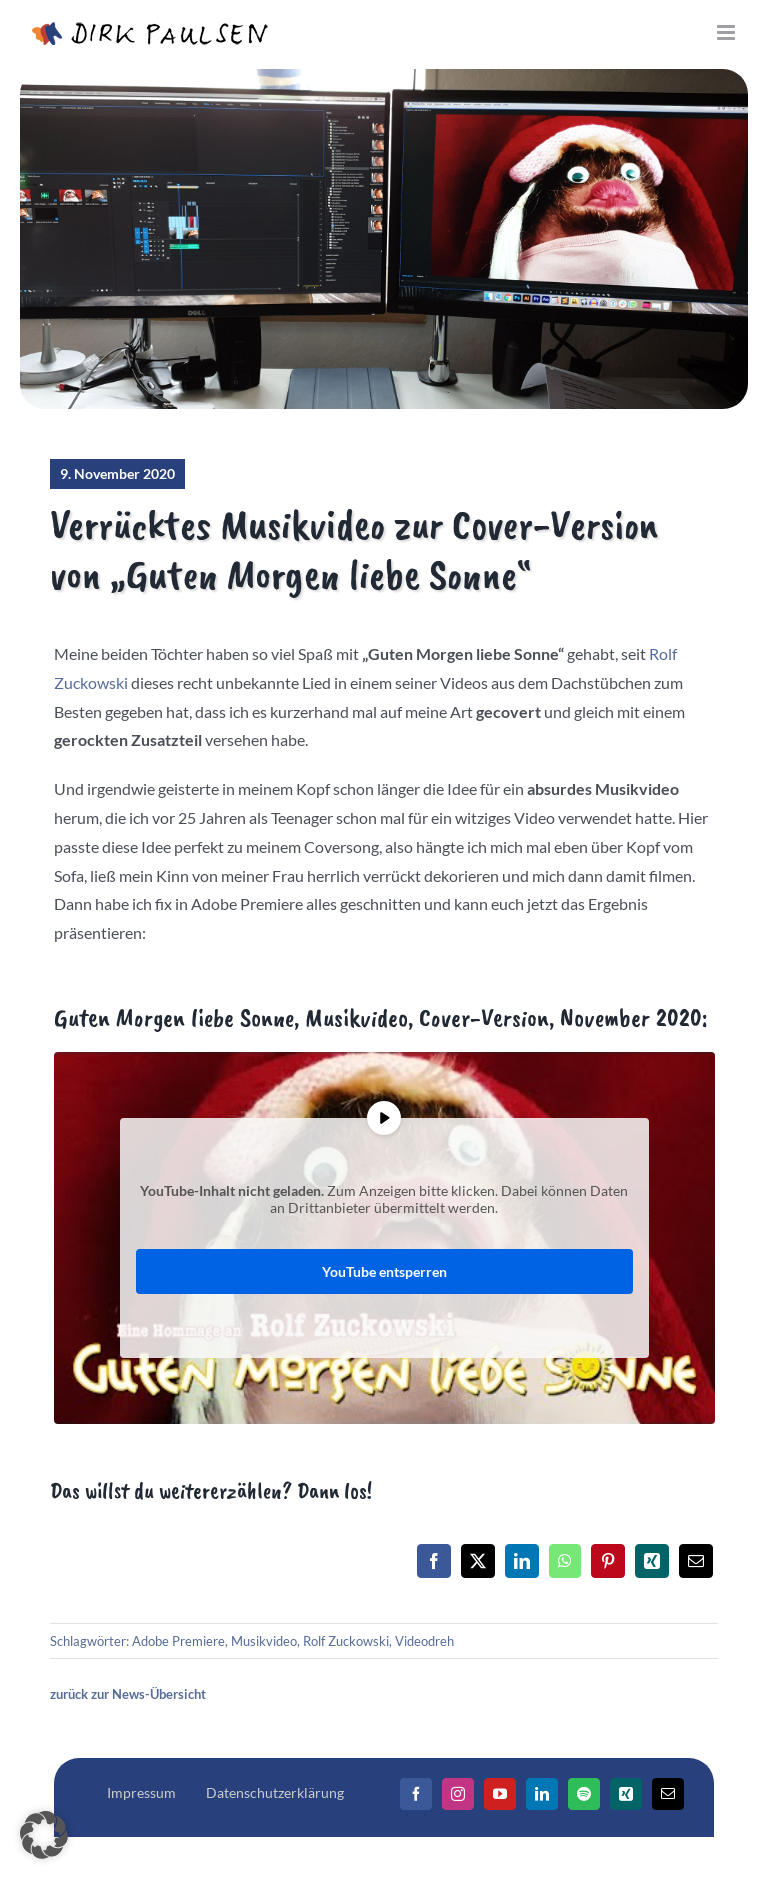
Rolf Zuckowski (346, 1641)
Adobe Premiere (178, 1641)
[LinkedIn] (522, 1561)
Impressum (141, 1792)
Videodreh (424, 1641)
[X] (478, 1561)
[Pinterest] (608, 1561)
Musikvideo (264, 1641)
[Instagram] (458, 1794)
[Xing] (652, 1561)
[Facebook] (434, 1561)
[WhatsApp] (565, 1561)
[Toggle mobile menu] (727, 32)
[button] (44, 1835)
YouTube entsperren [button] (384, 1271)
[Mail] (668, 1794)
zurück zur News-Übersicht (128, 1694)
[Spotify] (584, 1794)
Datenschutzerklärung (275, 1792)
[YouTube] (500, 1794)
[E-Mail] (696, 1561)
